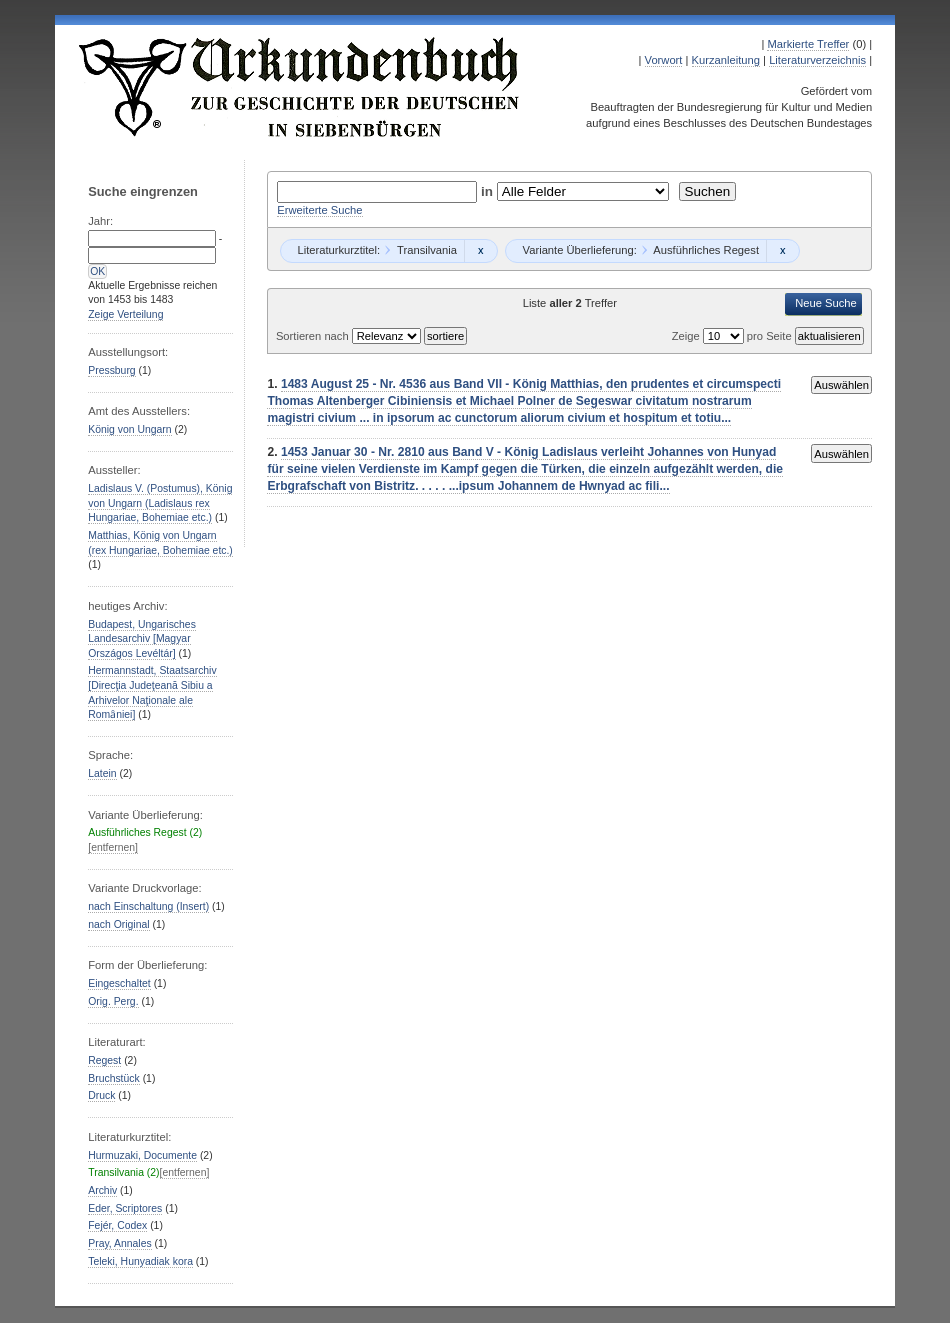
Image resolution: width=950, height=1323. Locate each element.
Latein (102, 773)
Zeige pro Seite (733, 336)
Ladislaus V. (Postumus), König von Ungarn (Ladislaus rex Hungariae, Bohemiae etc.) (160, 503)
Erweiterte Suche (319, 210)
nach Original (118, 924)
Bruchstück (113, 1078)
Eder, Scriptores (125, 1208)
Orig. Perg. (113, 1001)
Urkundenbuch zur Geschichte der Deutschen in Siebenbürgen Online (300, 87)
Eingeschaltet (119, 983)
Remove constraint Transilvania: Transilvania (480, 251)
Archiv (102, 1190)
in (489, 191)
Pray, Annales (119, 1243)
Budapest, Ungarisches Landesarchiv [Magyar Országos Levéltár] (142, 639)
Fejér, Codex (117, 1225)
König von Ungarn (129, 429)
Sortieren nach (314, 336)
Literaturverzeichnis (817, 60)
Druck (101, 1095)
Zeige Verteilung (125, 314)
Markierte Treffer (808, 44)
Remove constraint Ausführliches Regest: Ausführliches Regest (782, 251)
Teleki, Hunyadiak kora (140, 1261)
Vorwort (664, 60)
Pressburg (111, 370)
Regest (104, 1060)
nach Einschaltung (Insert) (148, 906)
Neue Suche (826, 303)
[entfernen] (113, 847)
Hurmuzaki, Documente (142, 1155)
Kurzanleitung (726, 60)
